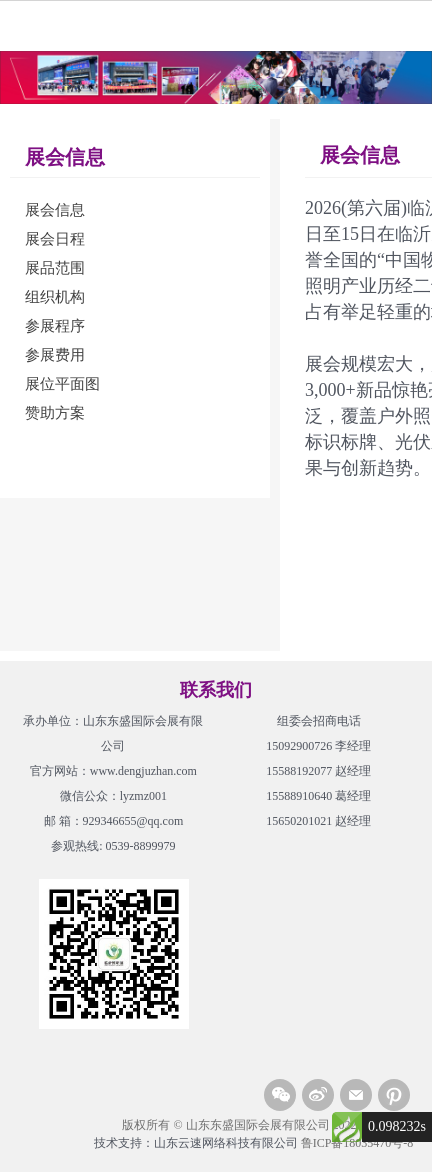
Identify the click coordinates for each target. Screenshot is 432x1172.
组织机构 (55, 297)
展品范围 (55, 268)
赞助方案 (55, 413)
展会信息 (55, 210)
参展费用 (55, 355)
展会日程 (55, 239)
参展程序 (55, 326)
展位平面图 (62, 384)
